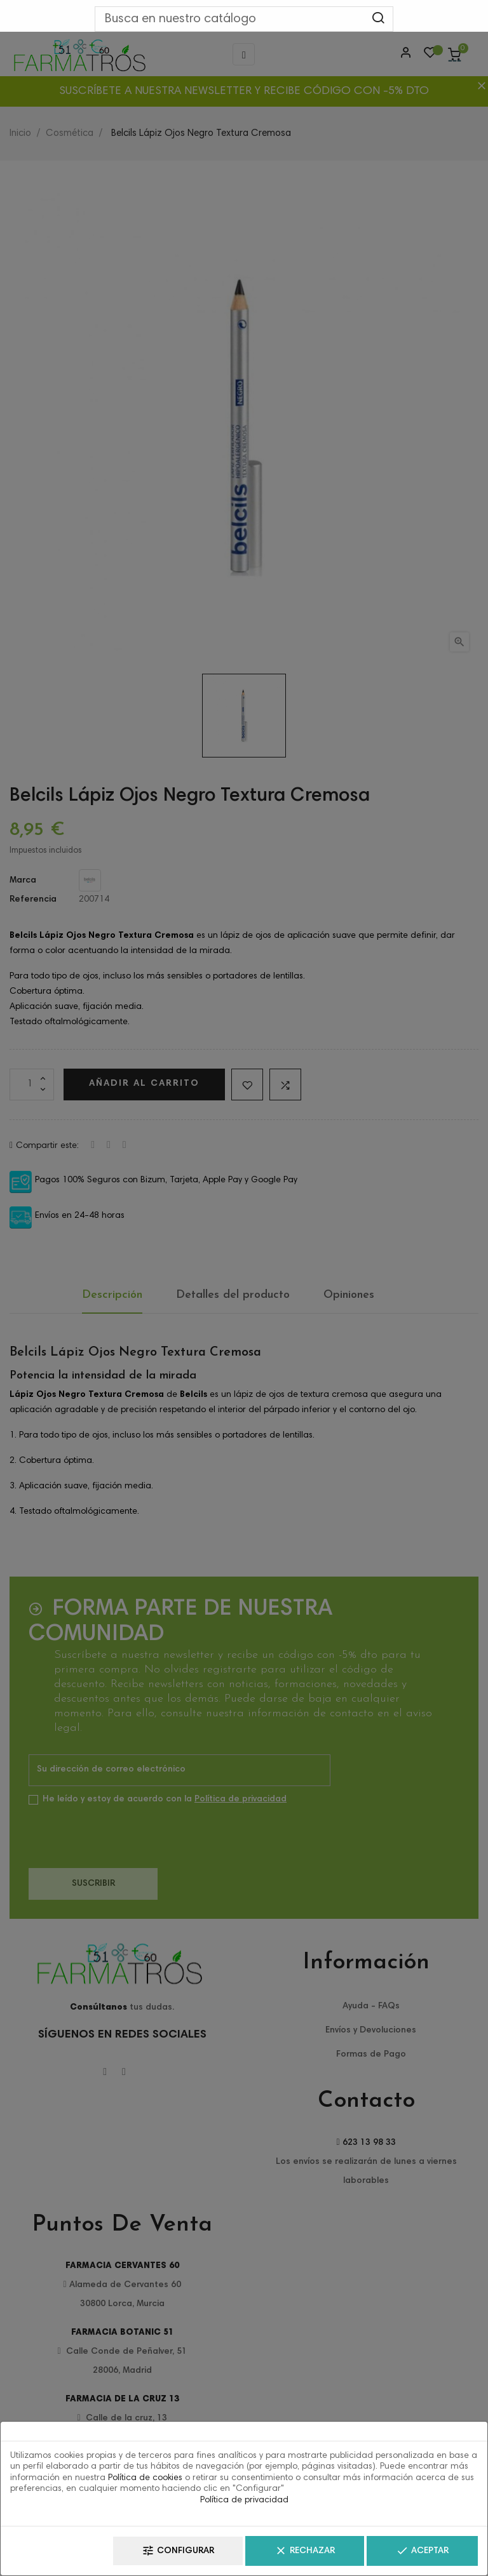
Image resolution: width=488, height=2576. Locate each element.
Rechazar (304, 2551)
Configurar (178, 2551)
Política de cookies (145, 2478)
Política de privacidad (244, 2500)
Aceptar (422, 2551)
